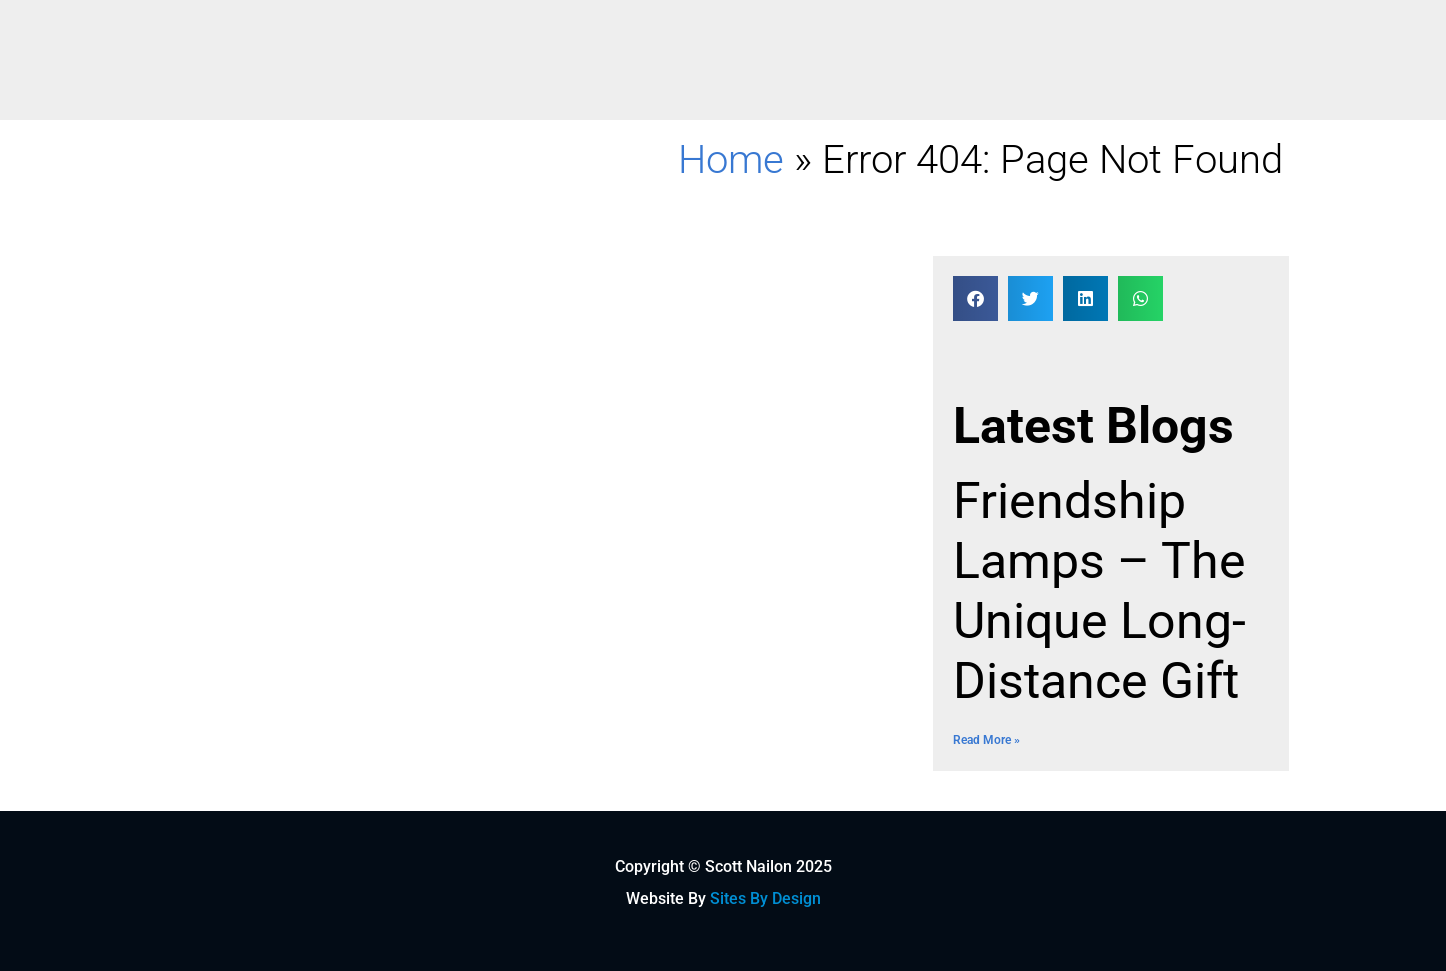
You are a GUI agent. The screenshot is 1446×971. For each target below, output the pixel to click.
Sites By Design (765, 898)
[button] (975, 298)
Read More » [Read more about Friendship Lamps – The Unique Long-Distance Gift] (986, 740)
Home (731, 159)
